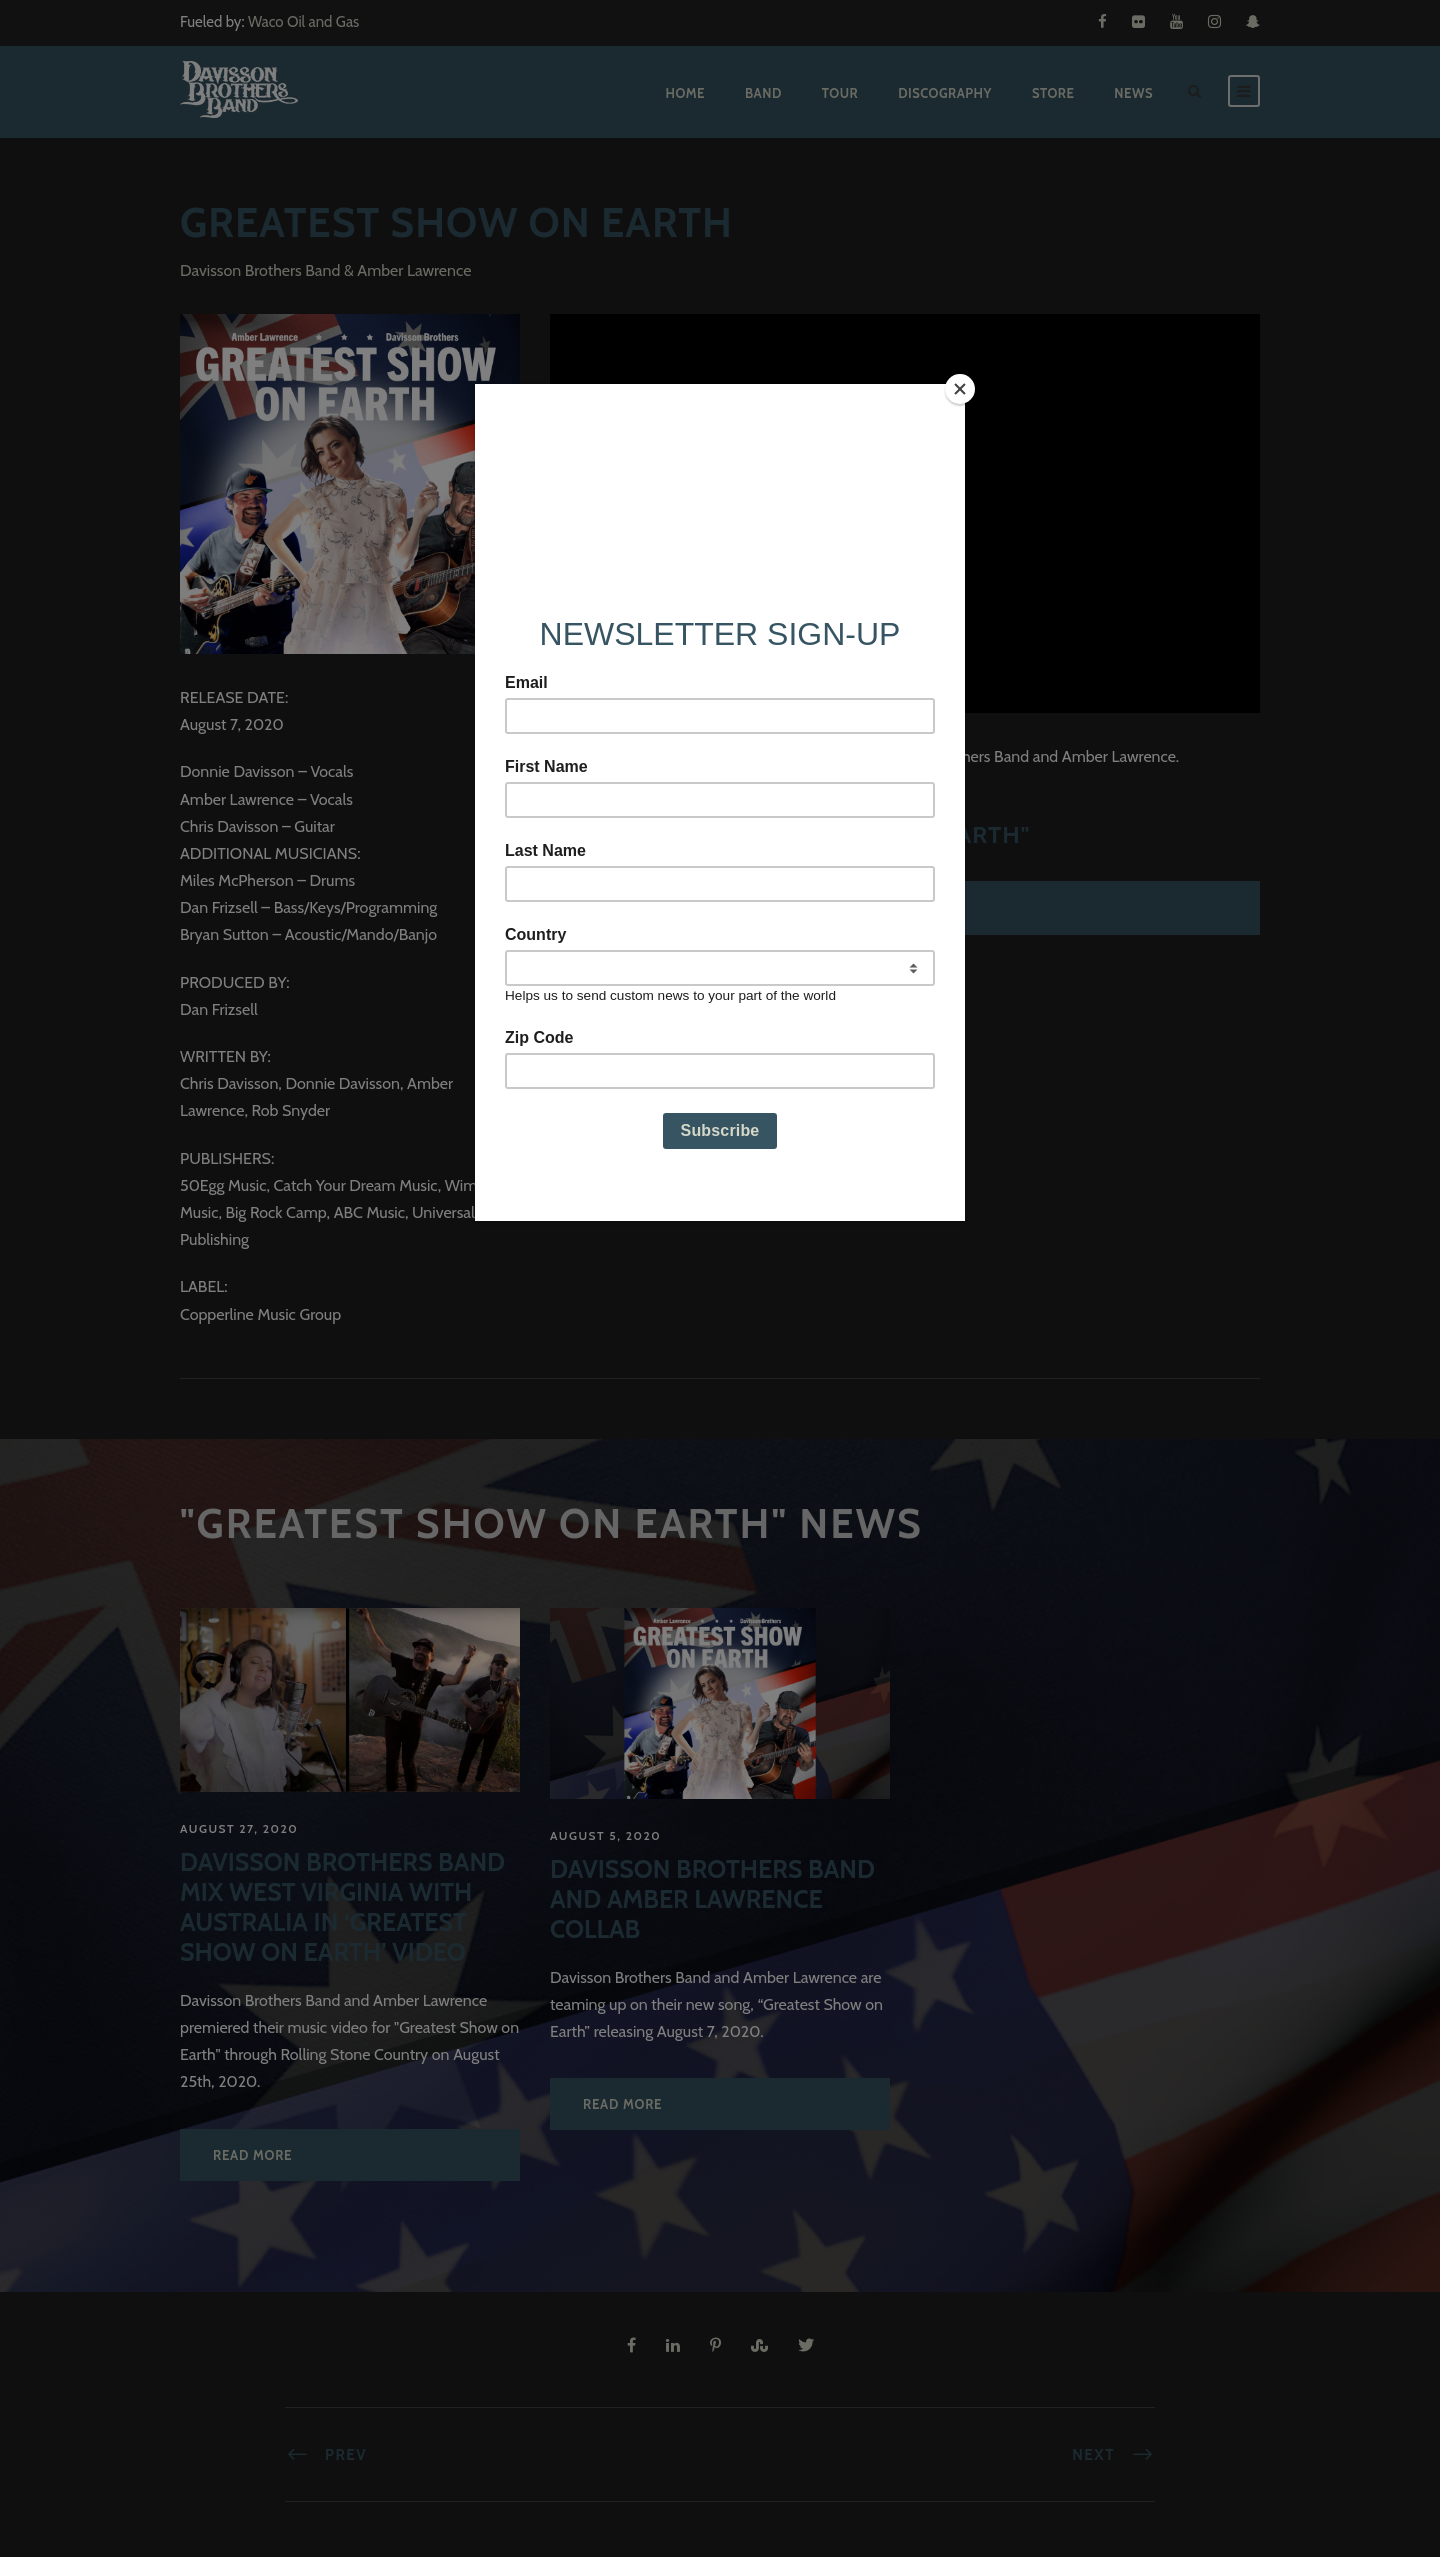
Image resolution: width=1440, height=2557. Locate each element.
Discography (945, 93)
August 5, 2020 (605, 1835)
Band (763, 93)
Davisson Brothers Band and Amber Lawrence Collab (712, 1899)
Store (1053, 93)
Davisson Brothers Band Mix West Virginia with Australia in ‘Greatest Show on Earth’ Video (342, 1907)
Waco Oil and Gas (303, 22)
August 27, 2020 (239, 1828)
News (1133, 93)
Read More (252, 2155)
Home (684, 93)
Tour (840, 93)
